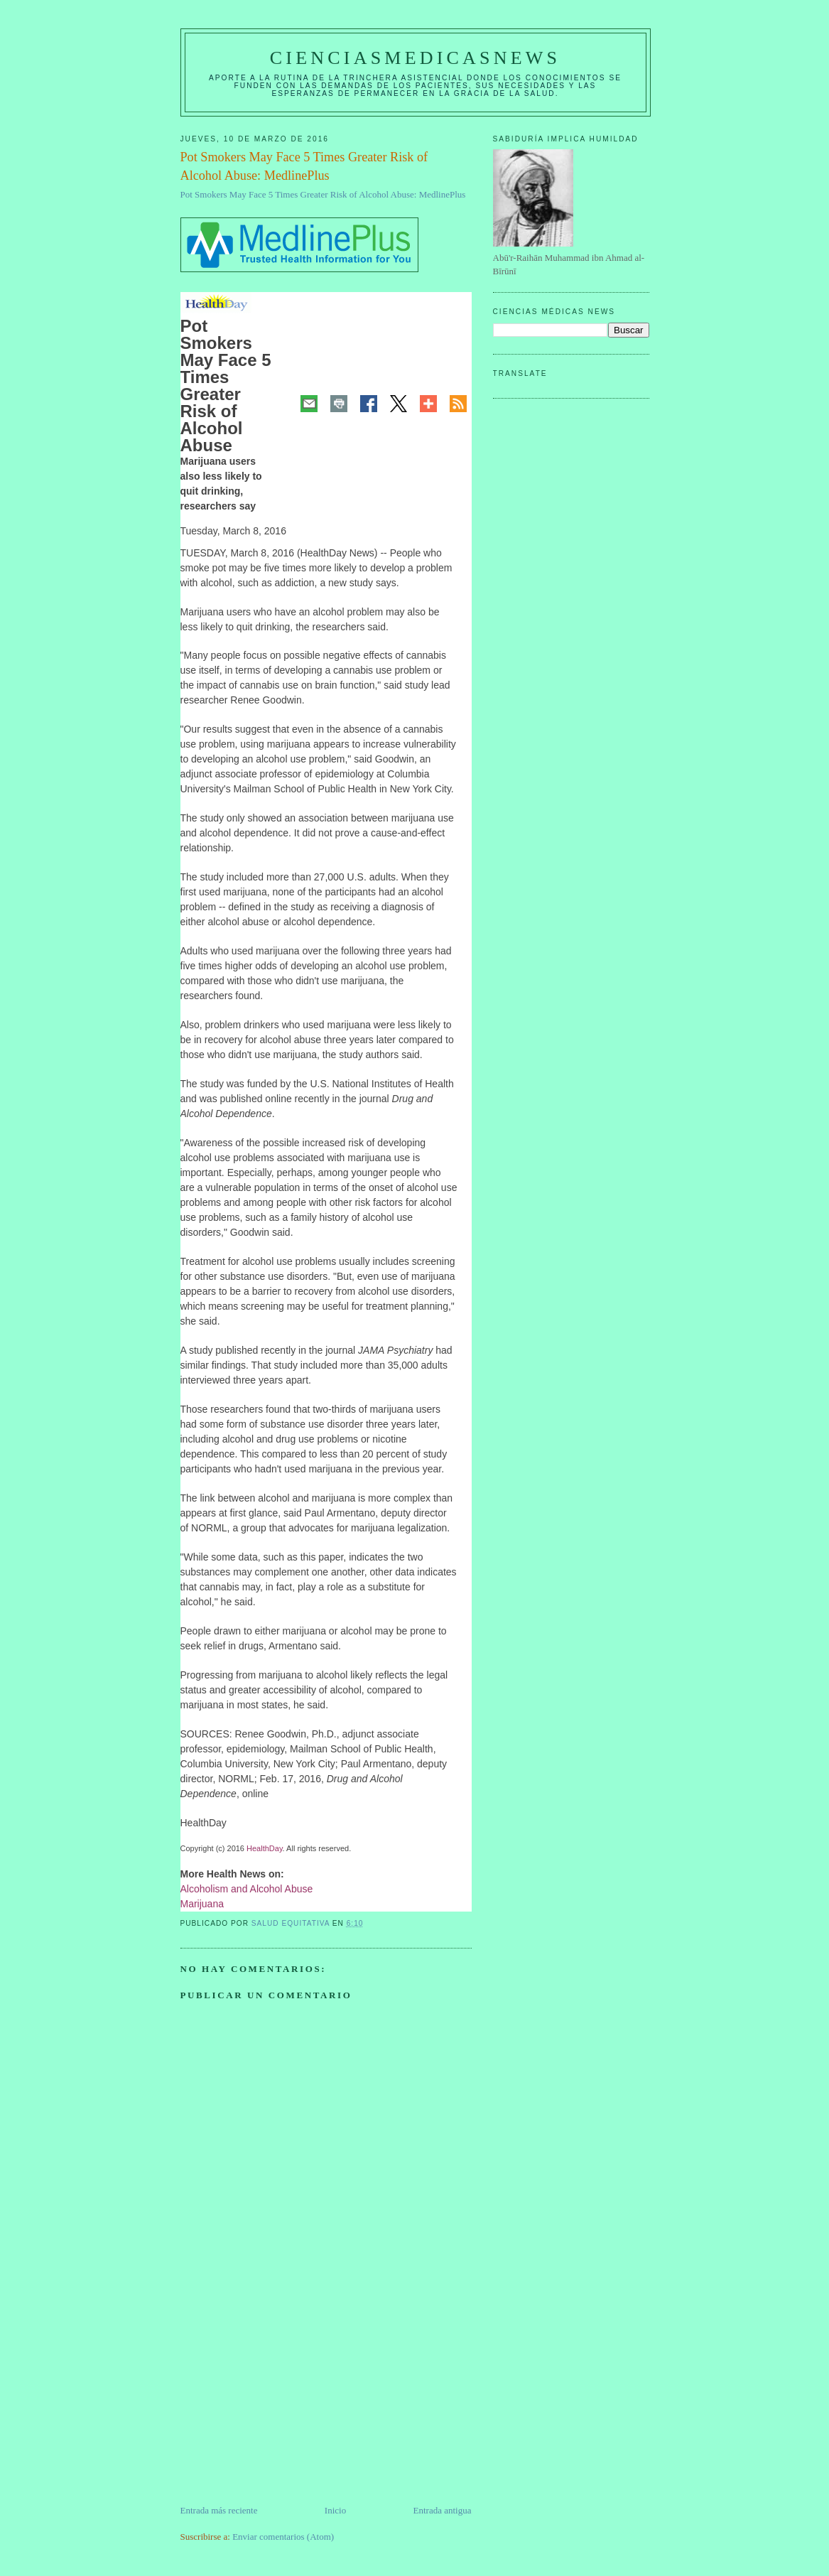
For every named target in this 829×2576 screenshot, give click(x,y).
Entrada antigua (442, 2510)
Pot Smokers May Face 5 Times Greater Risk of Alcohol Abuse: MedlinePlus (323, 194)
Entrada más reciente (219, 2510)
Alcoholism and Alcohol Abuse (246, 1889)
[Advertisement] (287, 2404)
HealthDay (264, 1848)
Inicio (335, 2510)
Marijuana (202, 1903)
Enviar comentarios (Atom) (283, 2536)
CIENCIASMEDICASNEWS (415, 58)
